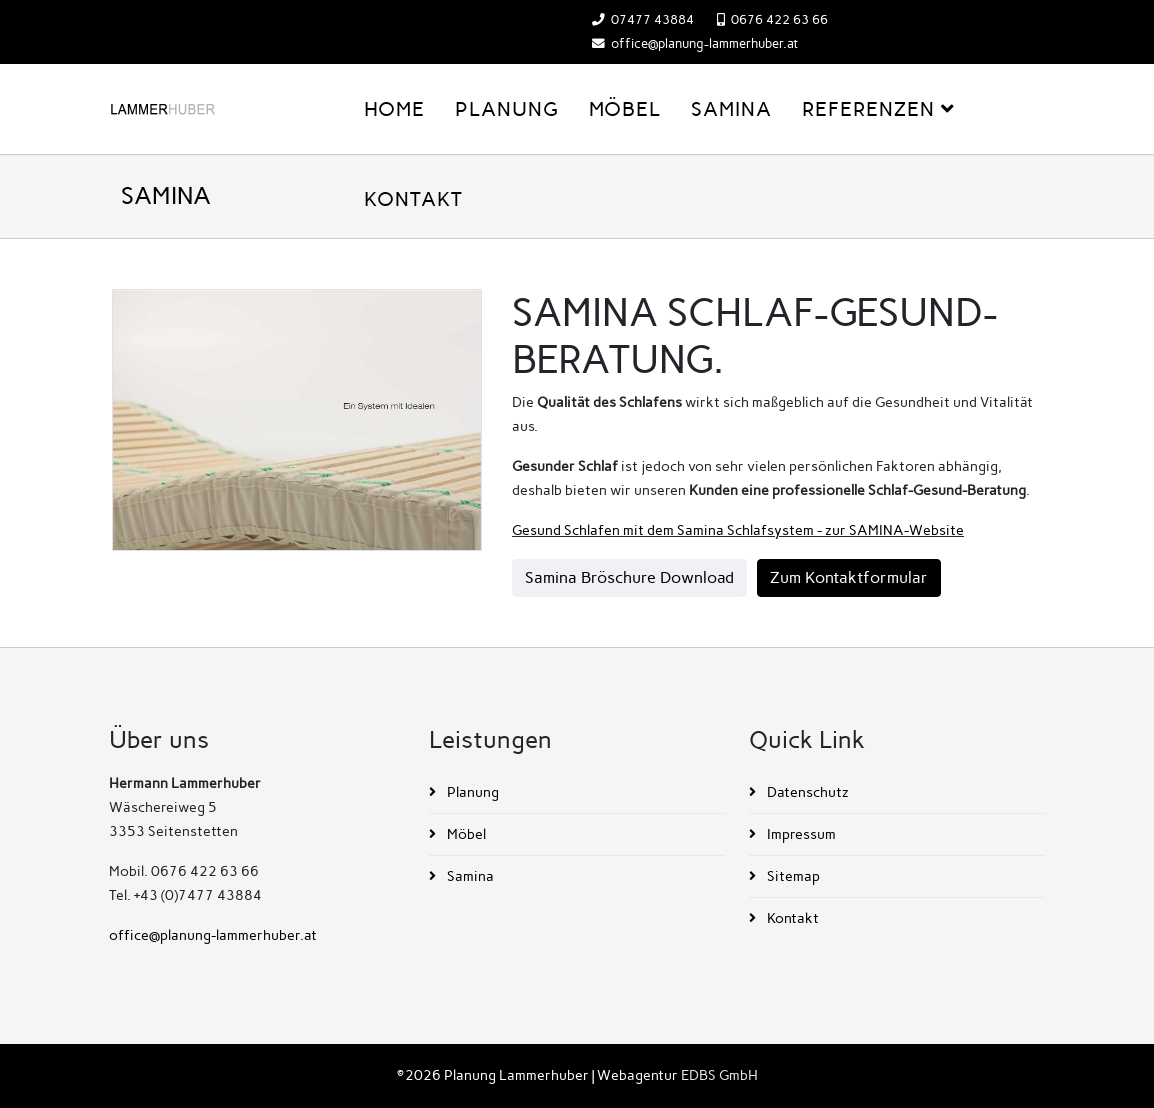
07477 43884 (652, 19)
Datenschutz (806, 792)
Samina (731, 109)
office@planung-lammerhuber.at (704, 43)
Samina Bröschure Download (629, 577)
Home (394, 109)
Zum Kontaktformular (849, 577)
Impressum (800, 834)
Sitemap (792, 876)
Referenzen (868, 109)
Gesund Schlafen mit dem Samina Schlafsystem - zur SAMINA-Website (738, 530)
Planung (507, 109)
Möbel (625, 109)
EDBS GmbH (719, 1075)
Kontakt (413, 199)
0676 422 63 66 (779, 19)
